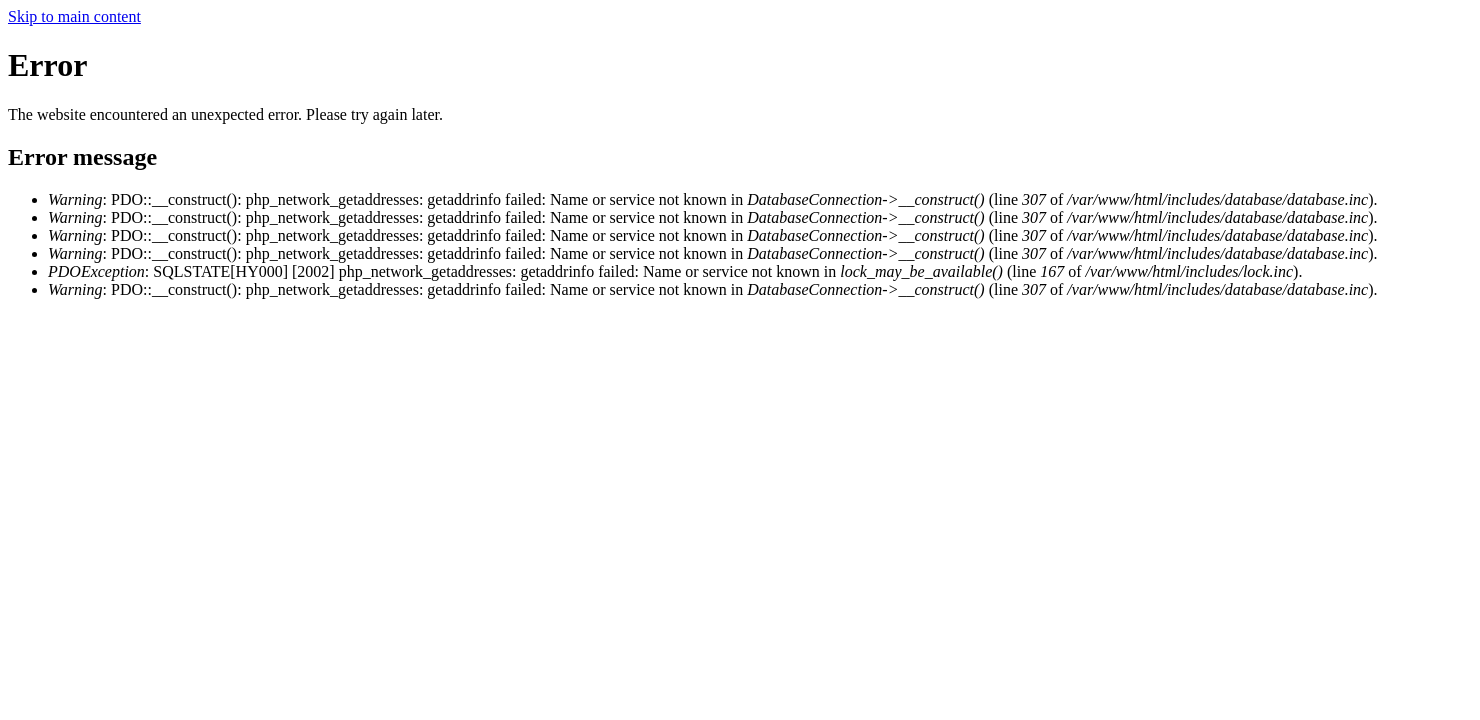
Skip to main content (74, 16)
